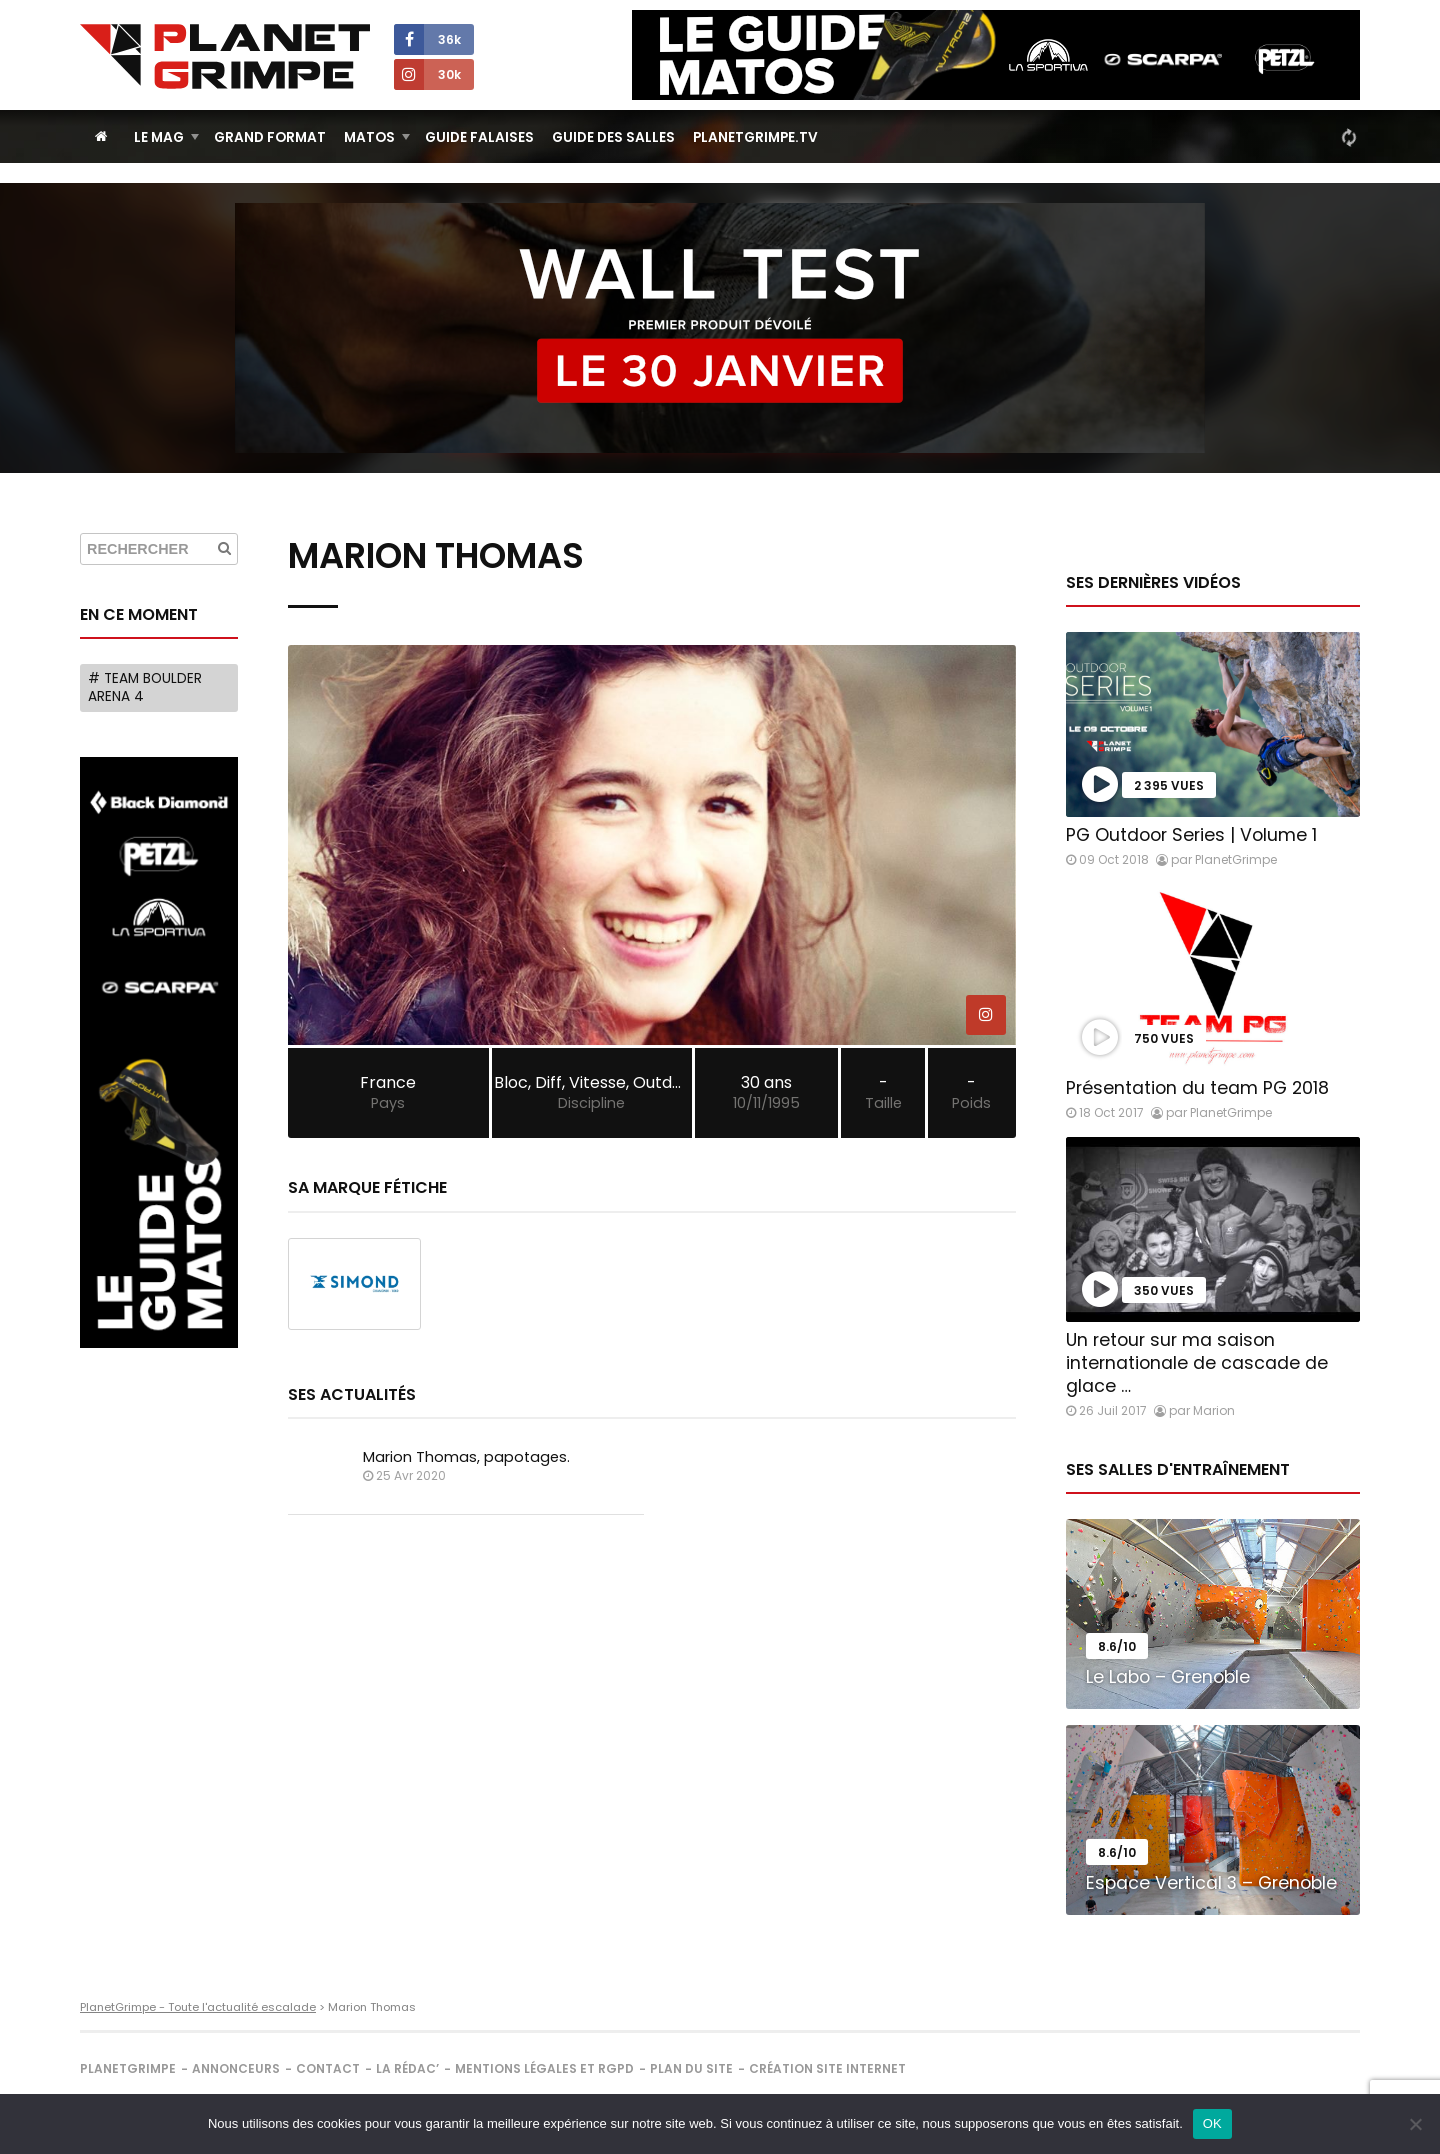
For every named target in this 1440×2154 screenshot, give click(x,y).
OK (1212, 2123)
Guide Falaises (479, 137)
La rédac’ (407, 2068)
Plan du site (691, 2068)
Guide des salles (613, 137)
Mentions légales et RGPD (544, 2068)
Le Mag (159, 137)
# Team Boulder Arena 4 (145, 687)
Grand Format (270, 137)
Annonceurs (236, 2068)
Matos (369, 137)
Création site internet (827, 2068)
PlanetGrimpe (128, 2068)
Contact (328, 2068)
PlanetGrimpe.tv (755, 137)
